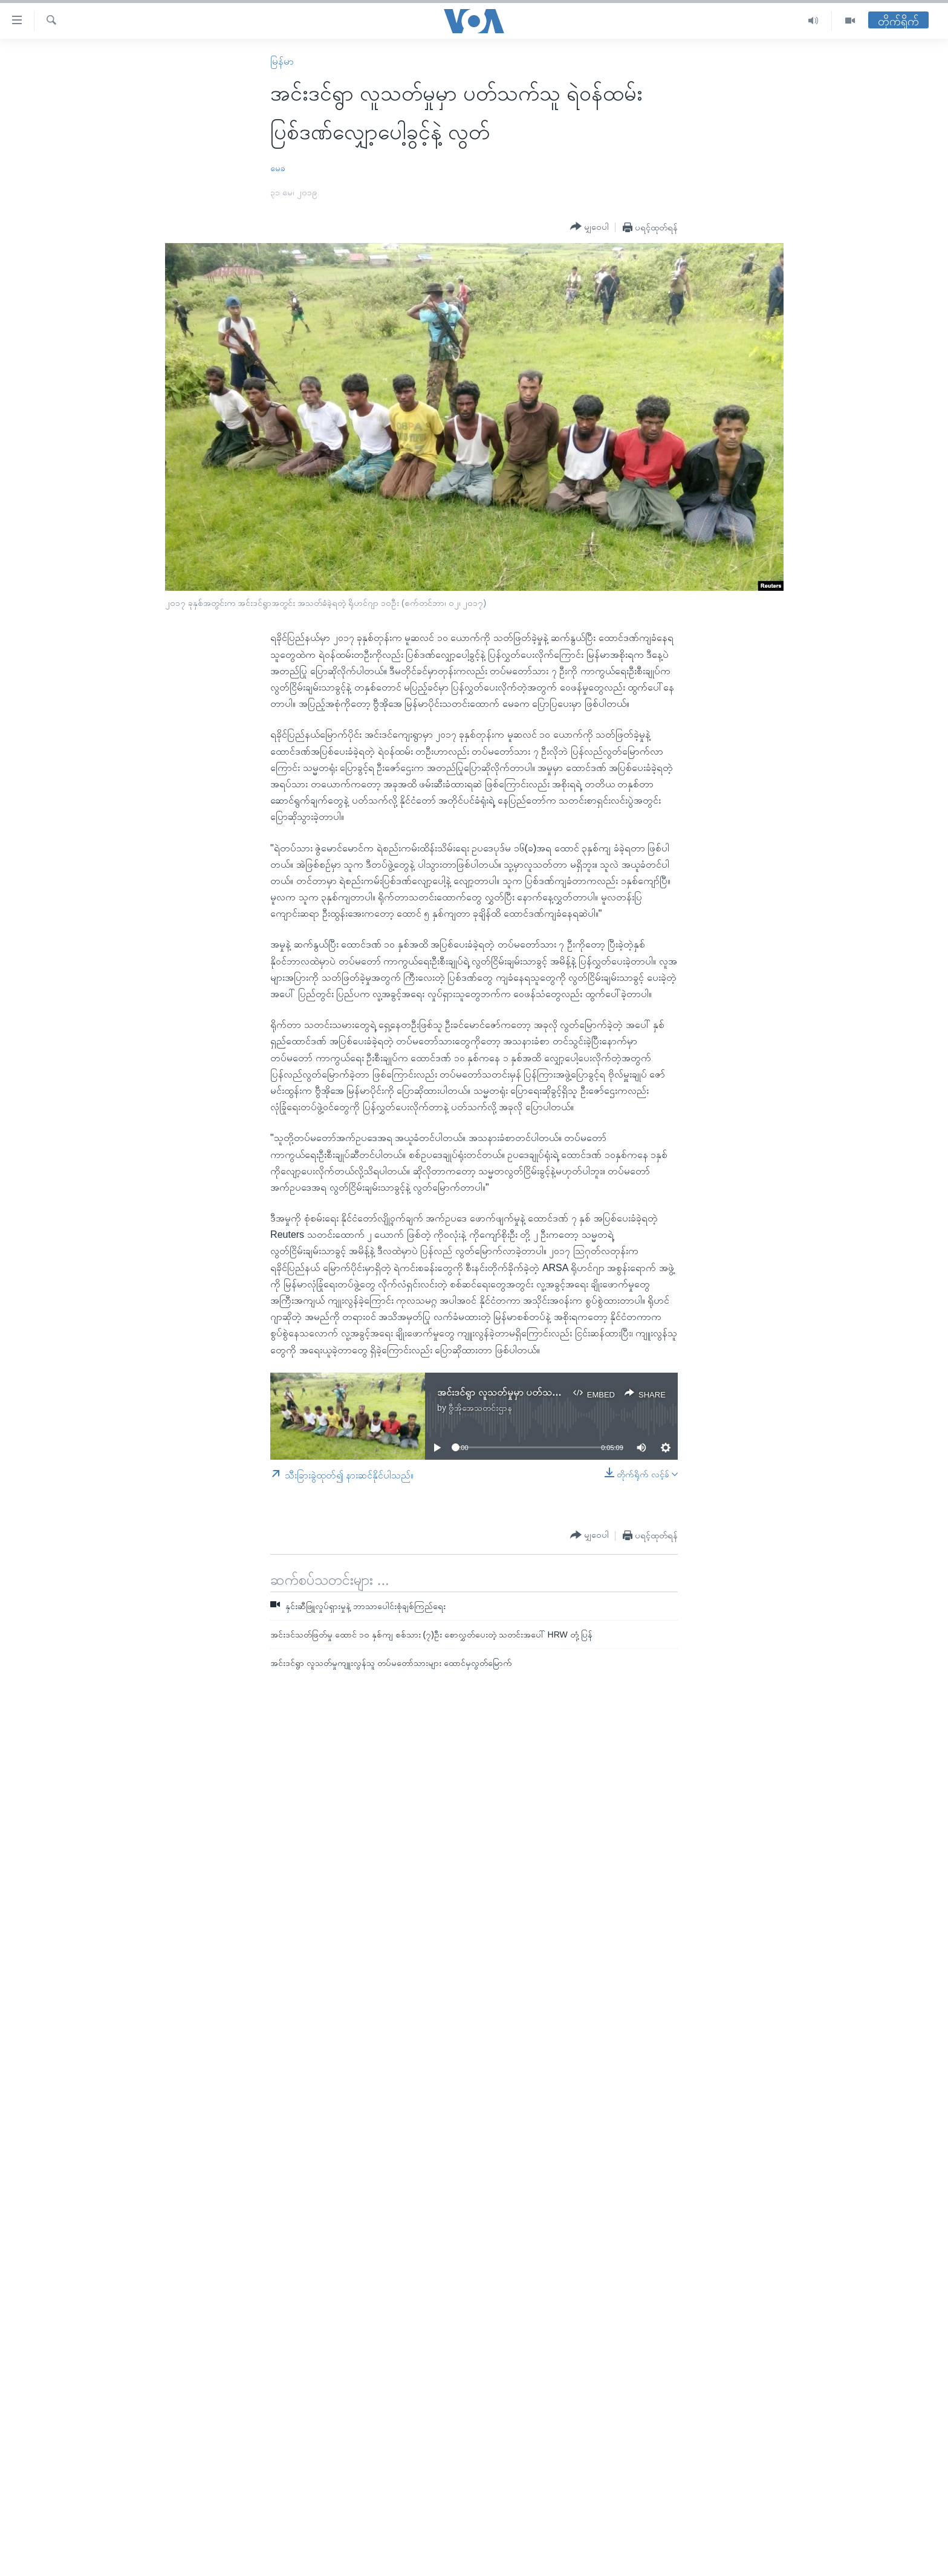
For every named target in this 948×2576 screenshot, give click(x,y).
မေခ (277, 168)
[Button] (589, 226)
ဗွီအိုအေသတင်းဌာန (480, 1408)
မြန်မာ (282, 61)
